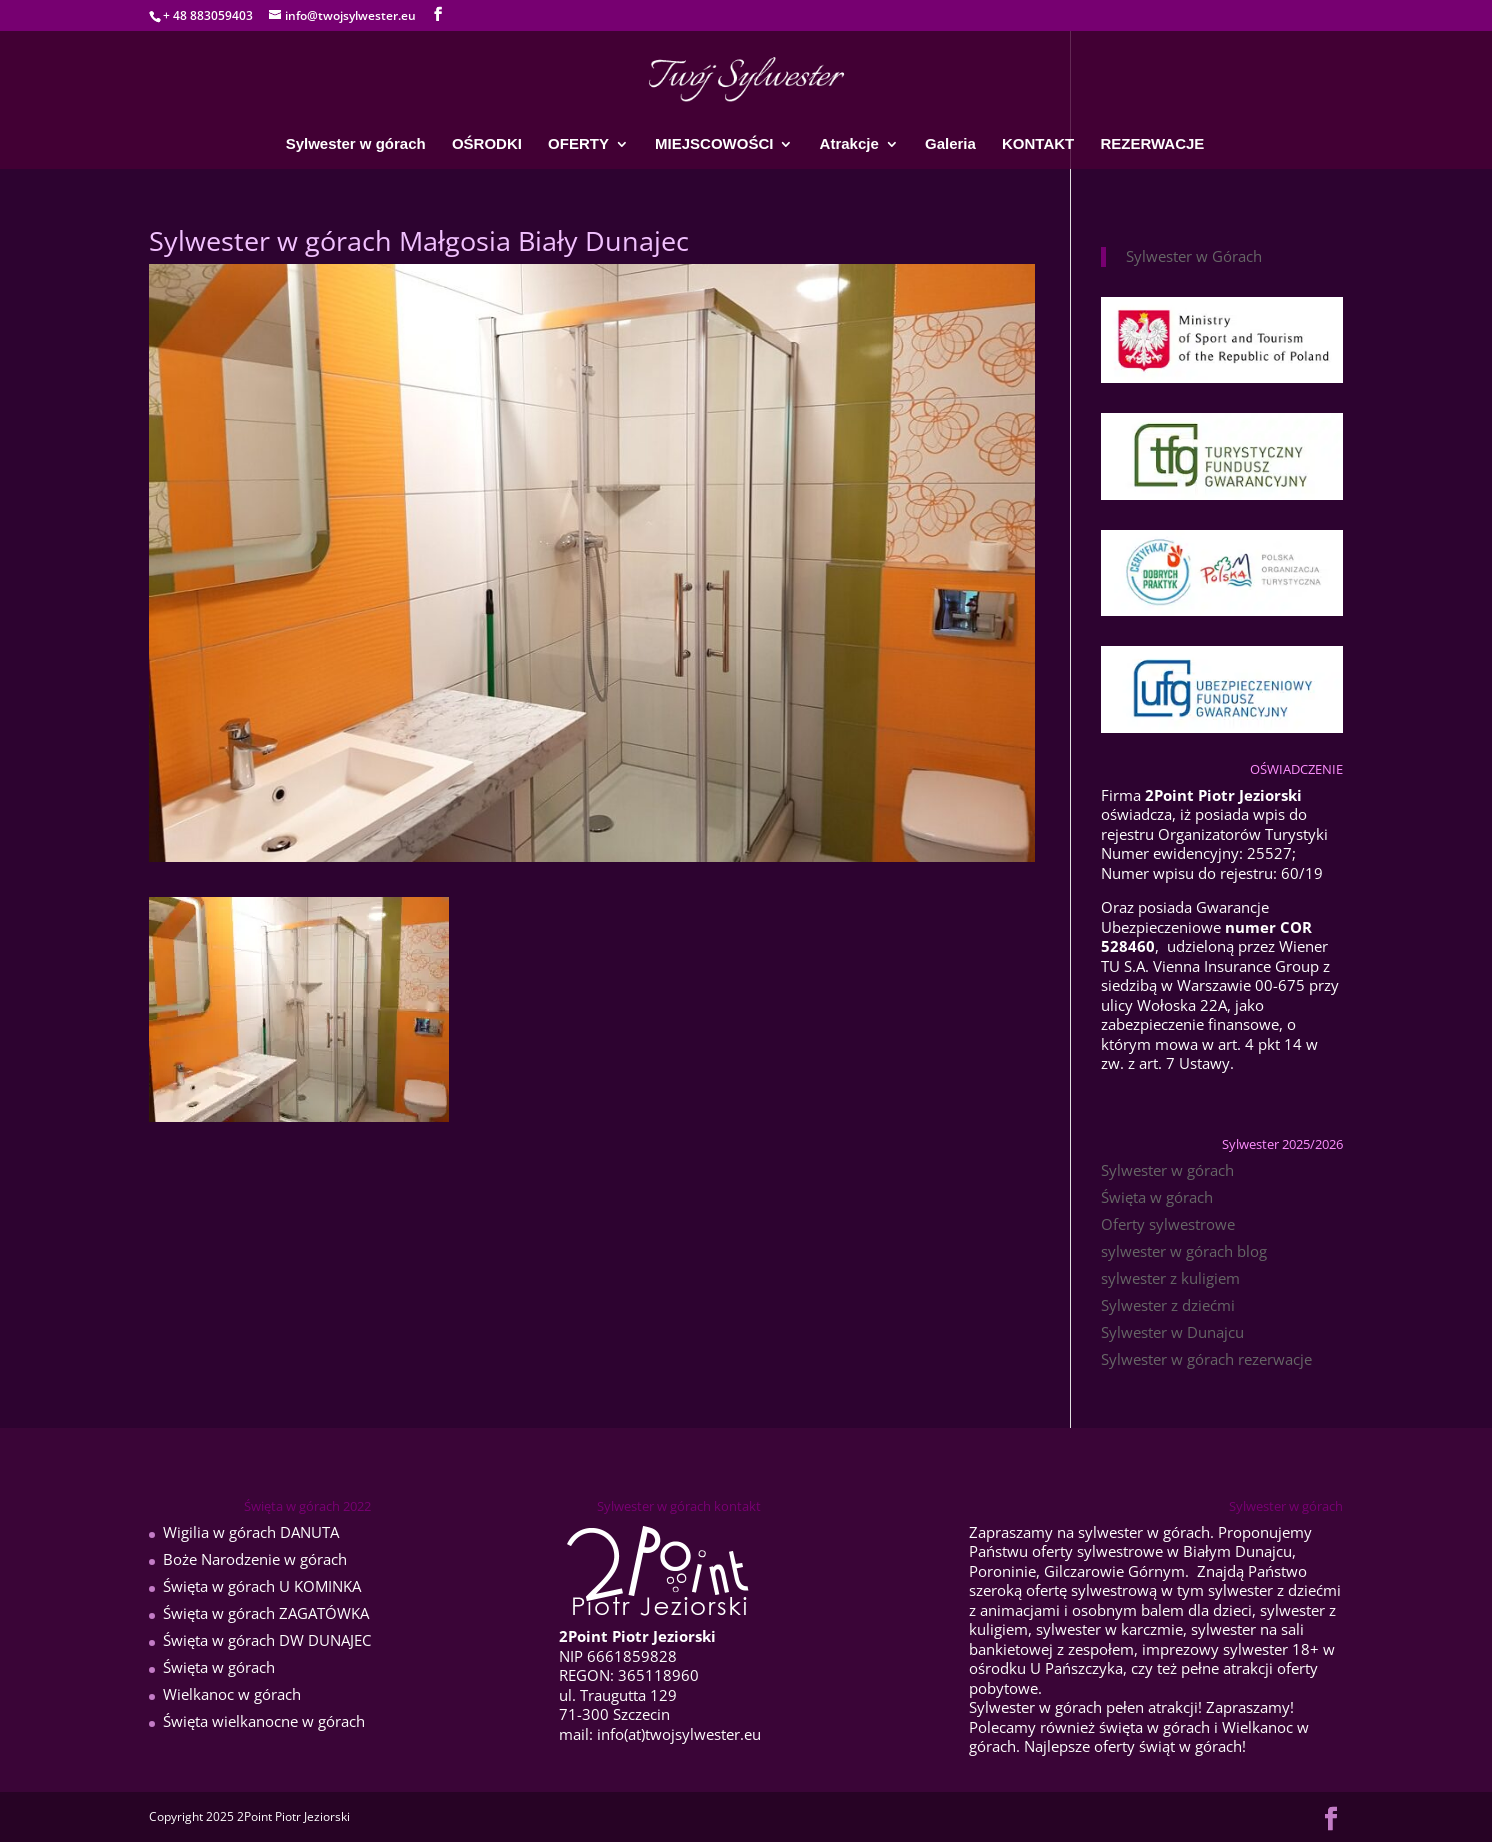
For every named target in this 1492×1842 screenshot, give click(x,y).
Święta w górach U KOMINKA (262, 1586)
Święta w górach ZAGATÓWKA (266, 1613)
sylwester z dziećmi (1274, 1590)
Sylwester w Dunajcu (1172, 1332)
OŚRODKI (487, 144)
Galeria (950, 144)
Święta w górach (1157, 1197)
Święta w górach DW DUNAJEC (267, 1640)
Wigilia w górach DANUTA (251, 1532)
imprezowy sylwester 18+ (1230, 1649)
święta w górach (1154, 1727)
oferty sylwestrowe (1097, 1551)
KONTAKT (1038, 144)
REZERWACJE (1152, 144)
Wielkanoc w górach (232, 1694)
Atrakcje (849, 144)
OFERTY (578, 144)
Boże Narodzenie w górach (255, 1559)
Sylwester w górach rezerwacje (1206, 1359)
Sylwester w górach (356, 144)
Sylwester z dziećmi (1168, 1305)
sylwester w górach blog (1184, 1251)
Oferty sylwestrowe (1168, 1224)
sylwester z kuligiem (1170, 1278)
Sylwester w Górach (1194, 256)
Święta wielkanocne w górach (264, 1721)
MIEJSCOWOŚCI (714, 144)
